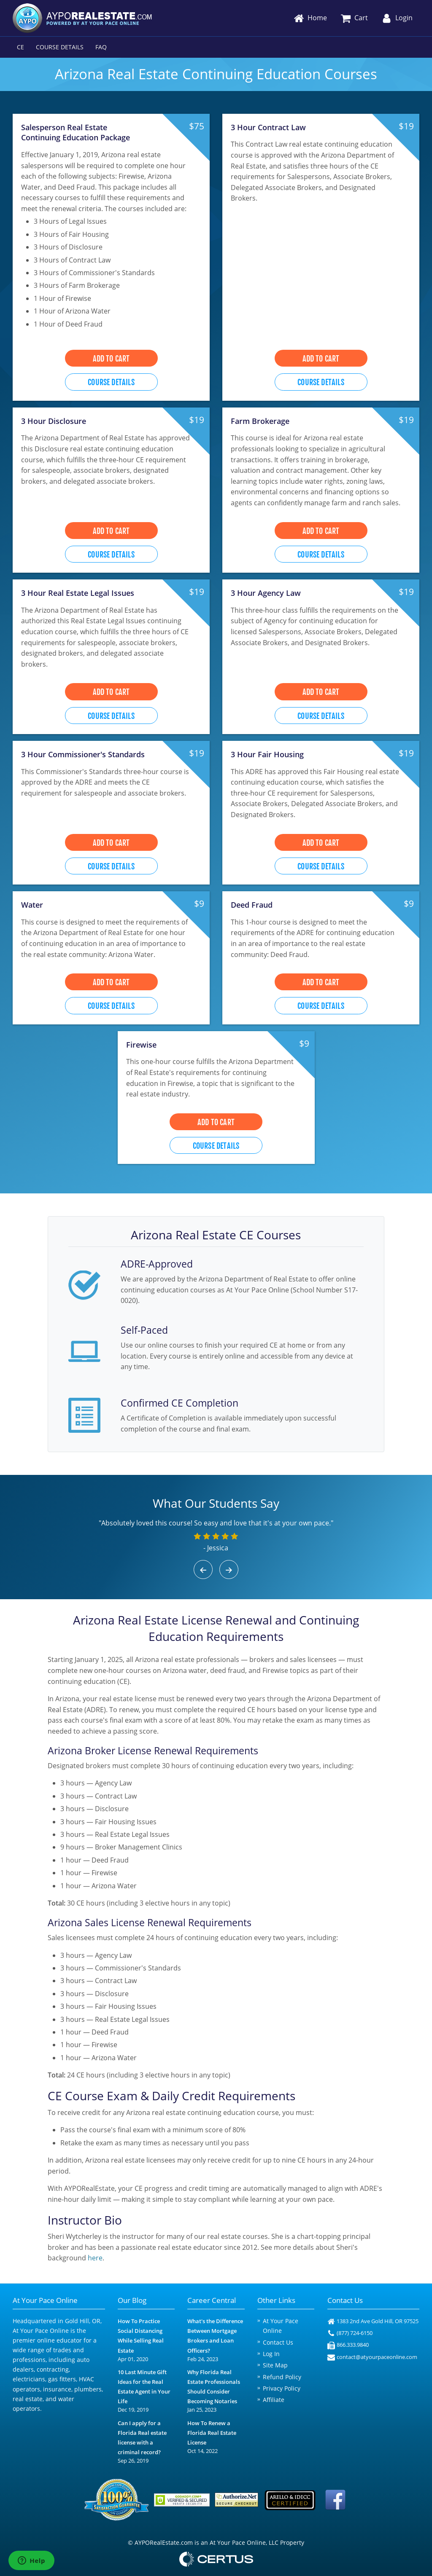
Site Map (275, 2365)
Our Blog (132, 2300)
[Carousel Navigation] (216, 1569)
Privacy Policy (281, 2388)
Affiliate (273, 2400)
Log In (271, 2354)
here (95, 2257)
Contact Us (278, 2342)
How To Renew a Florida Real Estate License (211, 2433)
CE (20, 47)
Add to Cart (111, 358)
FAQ (101, 47)
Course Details (60, 47)
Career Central (211, 2300)
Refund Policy (282, 2377)
